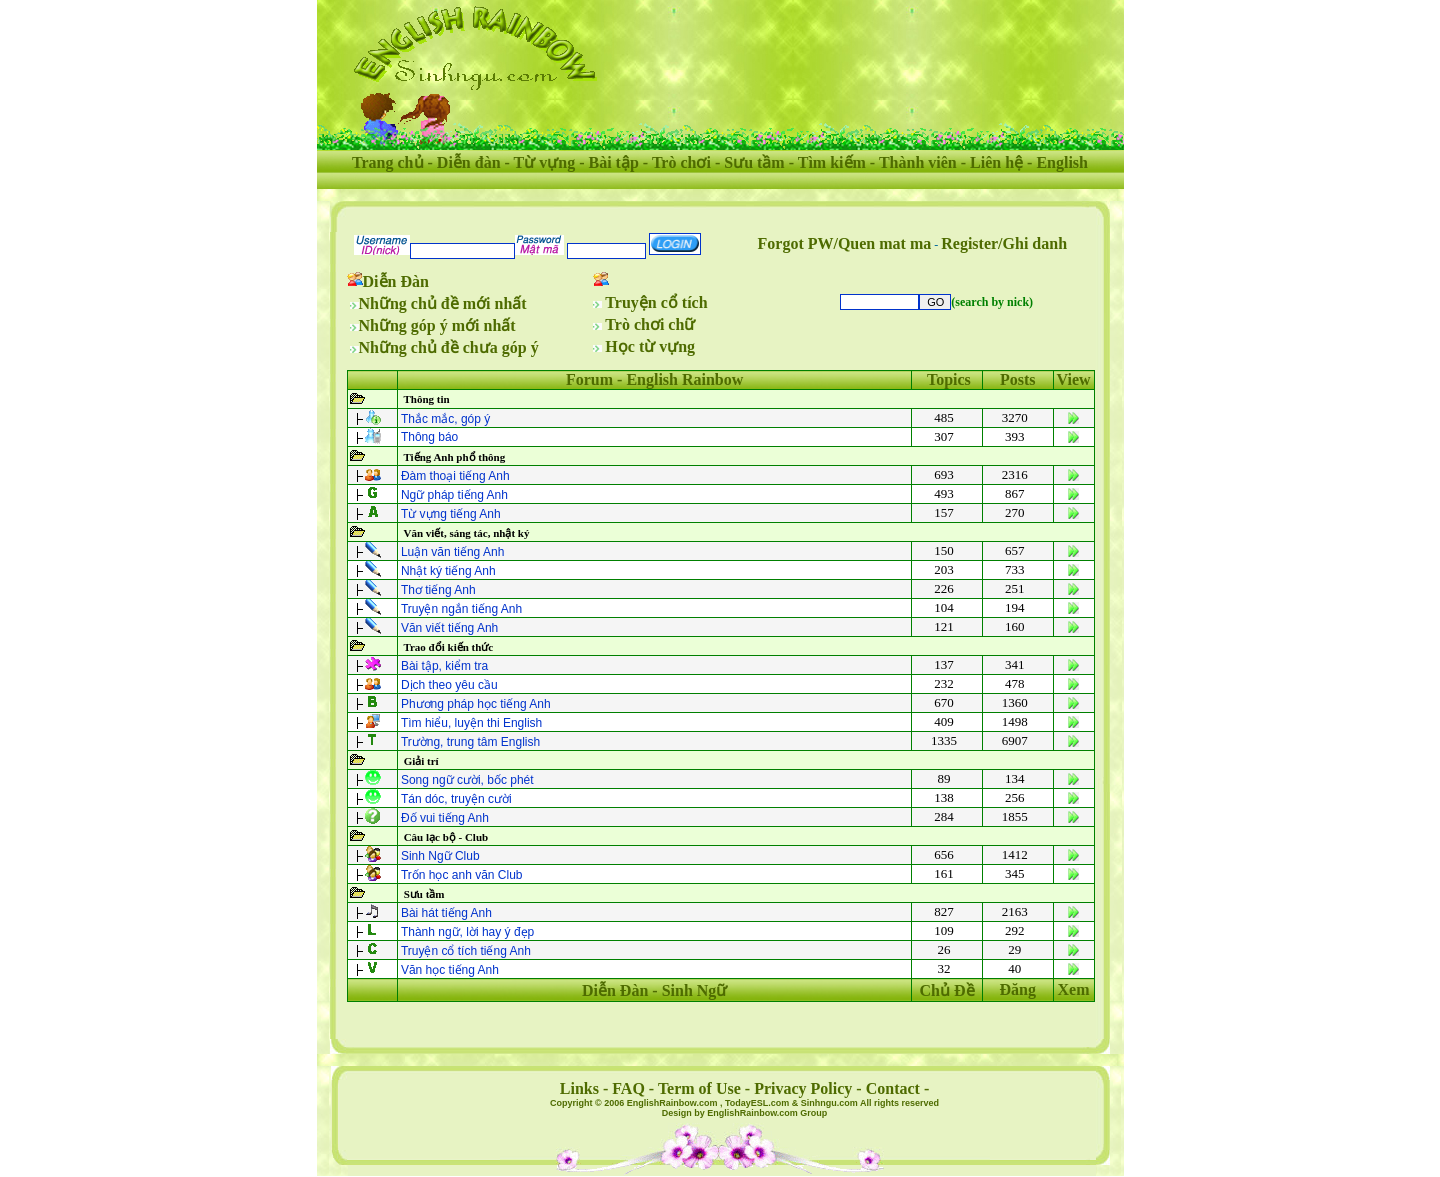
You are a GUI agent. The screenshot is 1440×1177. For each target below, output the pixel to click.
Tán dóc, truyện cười (456, 799)
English (1062, 162)
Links (579, 1088)
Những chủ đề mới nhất (443, 303)
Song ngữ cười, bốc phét (467, 780)
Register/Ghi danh (1004, 243)
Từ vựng (545, 162)
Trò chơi (681, 162)
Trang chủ (387, 162)
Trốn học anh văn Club (462, 875)
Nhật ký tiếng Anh (448, 571)
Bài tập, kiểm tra (444, 666)
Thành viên (918, 162)
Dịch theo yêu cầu (449, 685)
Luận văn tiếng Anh (452, 552)
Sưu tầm (754, 162)
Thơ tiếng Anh (438, 590)
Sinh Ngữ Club (440, 856)
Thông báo (429, 437)
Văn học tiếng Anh (450, 970)
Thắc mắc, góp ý (445, 419)
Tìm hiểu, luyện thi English (471, 723)
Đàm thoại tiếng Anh (455, 476)
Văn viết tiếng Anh (449, 628)
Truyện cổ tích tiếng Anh (466, 951)
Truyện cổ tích (656, 302)
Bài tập (613, 162)
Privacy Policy (803, 1088)
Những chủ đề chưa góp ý (449, 347)
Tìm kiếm (832, 162)
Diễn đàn (469, 162)
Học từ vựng (650, 346)
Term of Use (699, 1088)
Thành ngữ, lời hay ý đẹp (467, 932)
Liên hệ (996, 162)
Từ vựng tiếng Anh (451, 514)
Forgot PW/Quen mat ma (845, 243)
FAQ (628, 1088)
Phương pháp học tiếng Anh (476, 704)
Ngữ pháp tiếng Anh (454, 495)
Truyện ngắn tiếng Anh (461, 609)
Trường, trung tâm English (470, 742)
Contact (893, 1088)
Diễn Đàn (396, 281)
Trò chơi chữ (650, 324)
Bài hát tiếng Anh (446, 913)
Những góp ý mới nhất (437, 325)
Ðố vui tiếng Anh (445, 818)
